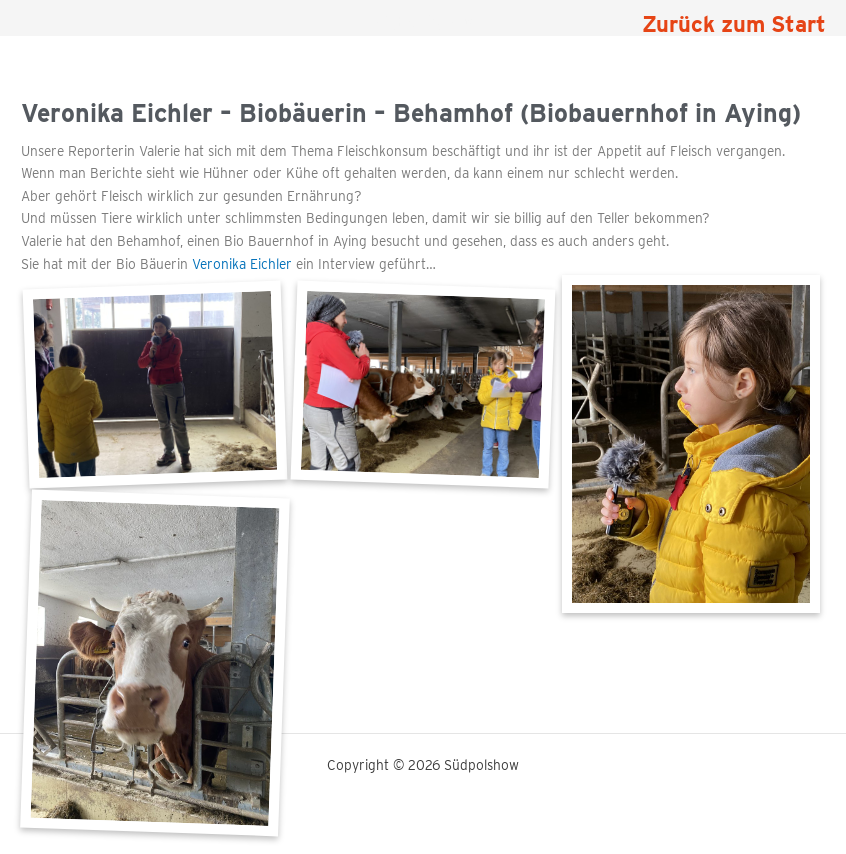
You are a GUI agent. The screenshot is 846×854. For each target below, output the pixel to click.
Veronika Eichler (244, 264)
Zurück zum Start (734, 24)
